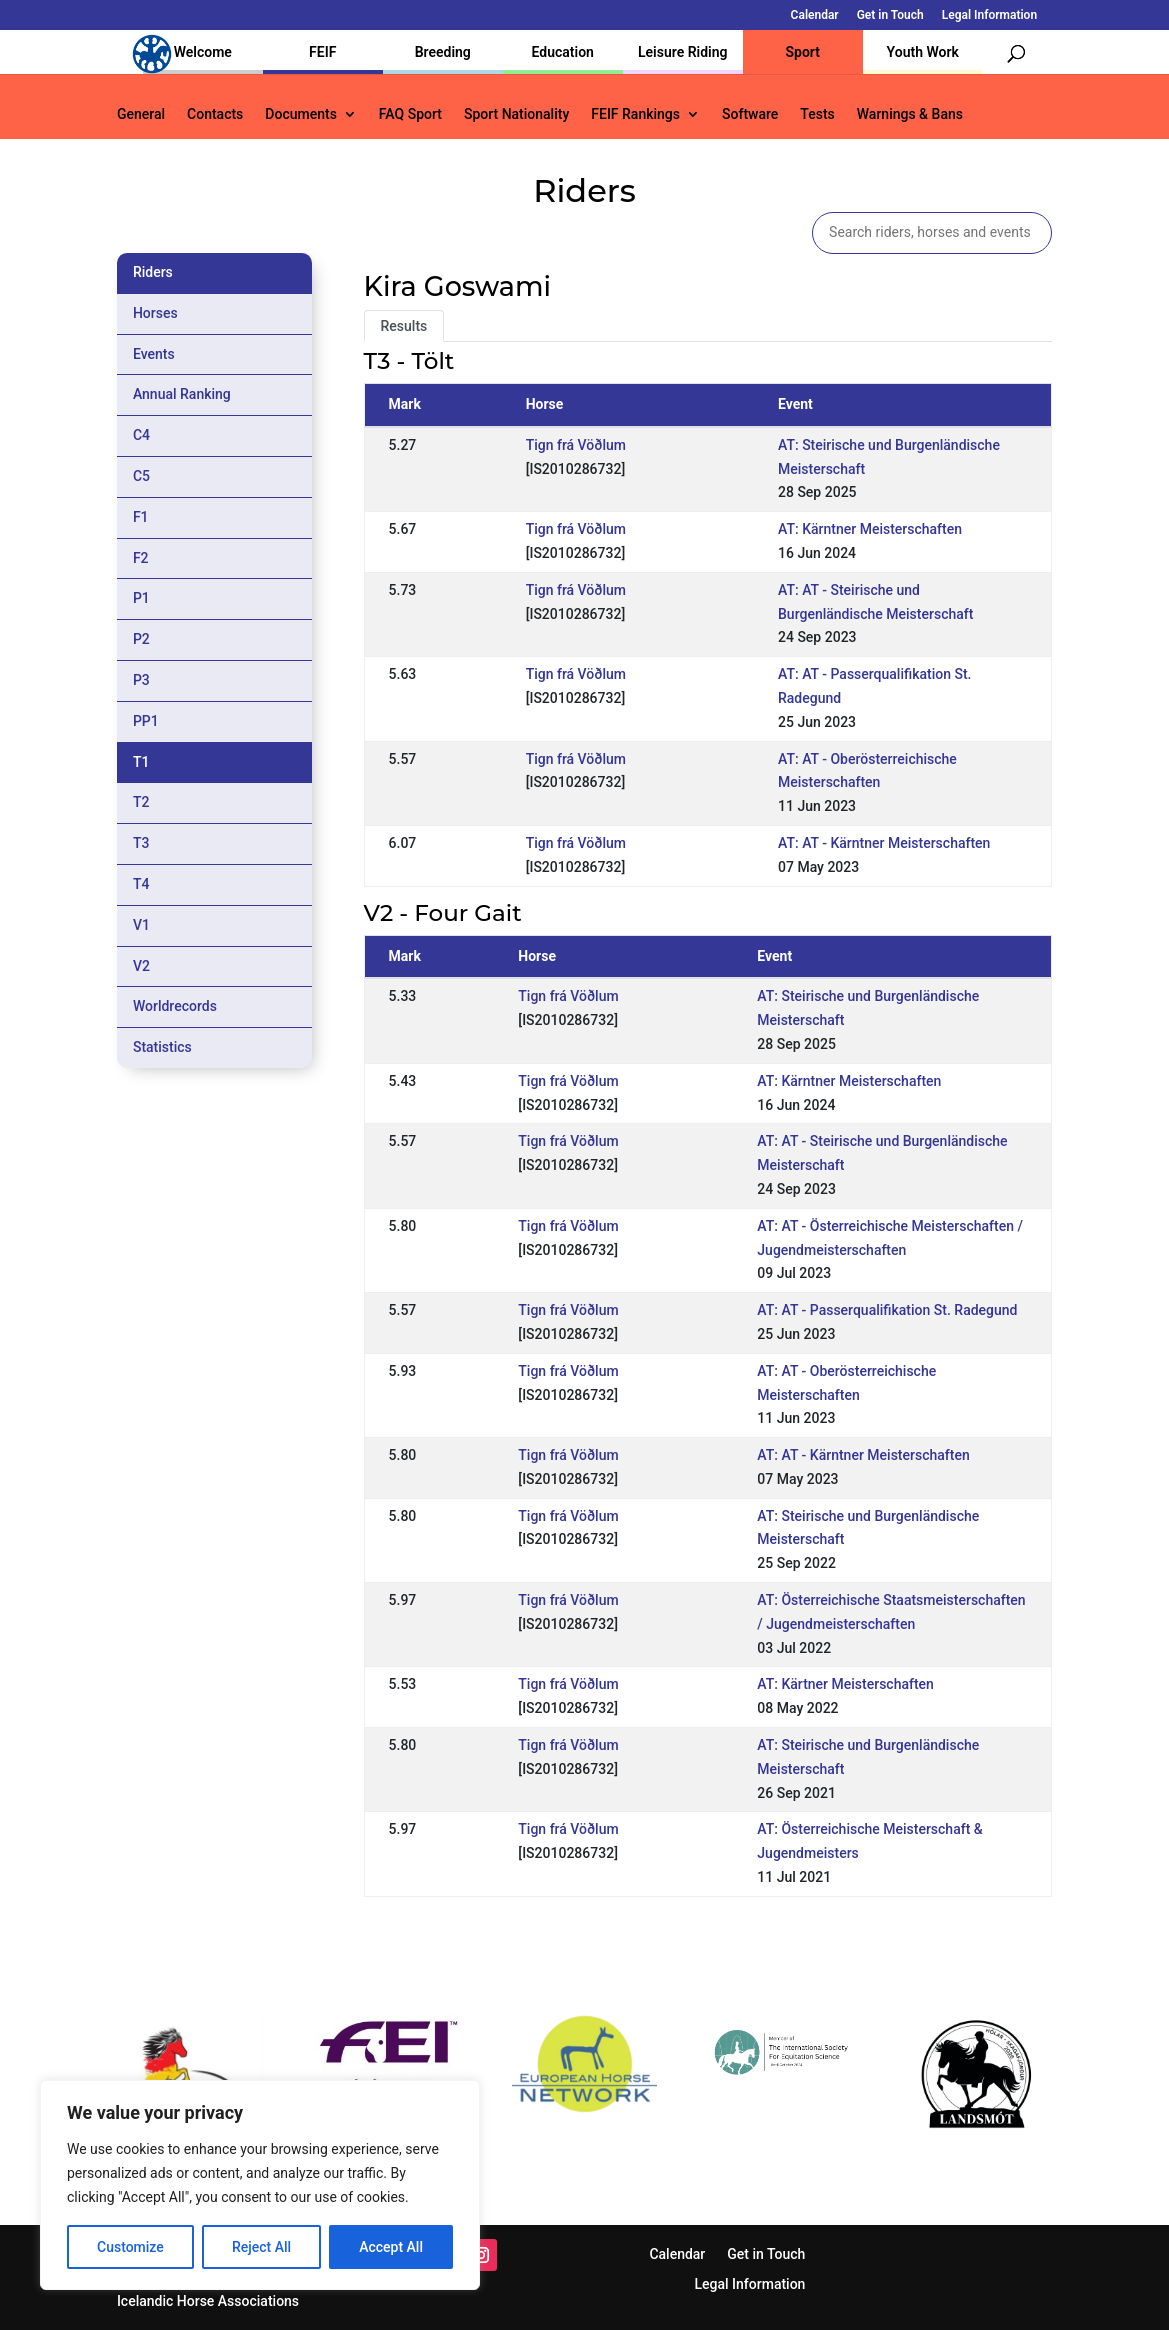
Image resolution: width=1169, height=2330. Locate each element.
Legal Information (989, 15)
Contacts (215, 114)
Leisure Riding (683, 52)
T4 (141, 884)
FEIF (322, 52)
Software (750, 114)
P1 (141, 598)
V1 (141, 925)
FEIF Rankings (635, 114)
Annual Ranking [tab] (182, 394)
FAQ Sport (410, 114)
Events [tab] (154, 354)
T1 (141, 762)
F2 (141, 558)
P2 (141, 639)
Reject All (261, 2247)
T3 (141, 843)
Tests (817, 114)
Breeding (443, 52)
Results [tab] (404, 326)
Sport (803, 52)
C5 (141, 476)
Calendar (815, 15)
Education (563, 52)
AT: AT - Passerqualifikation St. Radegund (887, 1310)
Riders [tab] (153, 272)
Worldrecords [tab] (175, 1006)
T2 (141, 802)
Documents (301, 114)
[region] (260, 2185)
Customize (130, 2247)
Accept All (391, 2247)
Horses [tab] (155, 313)
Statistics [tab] (162, 1047)
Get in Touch (890, 15)
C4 (141, 435)
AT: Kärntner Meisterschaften (870, 529)
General (141, 114)
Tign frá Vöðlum (576, 445)
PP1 (146, 721)
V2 (141, 966)
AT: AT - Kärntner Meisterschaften (884, 843)
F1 (141, 517)
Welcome (203, 52)
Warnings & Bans (910, 114)
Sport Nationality (516, 114)
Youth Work (923, 52)
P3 (141, 680)
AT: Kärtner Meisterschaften (845, 1684)
